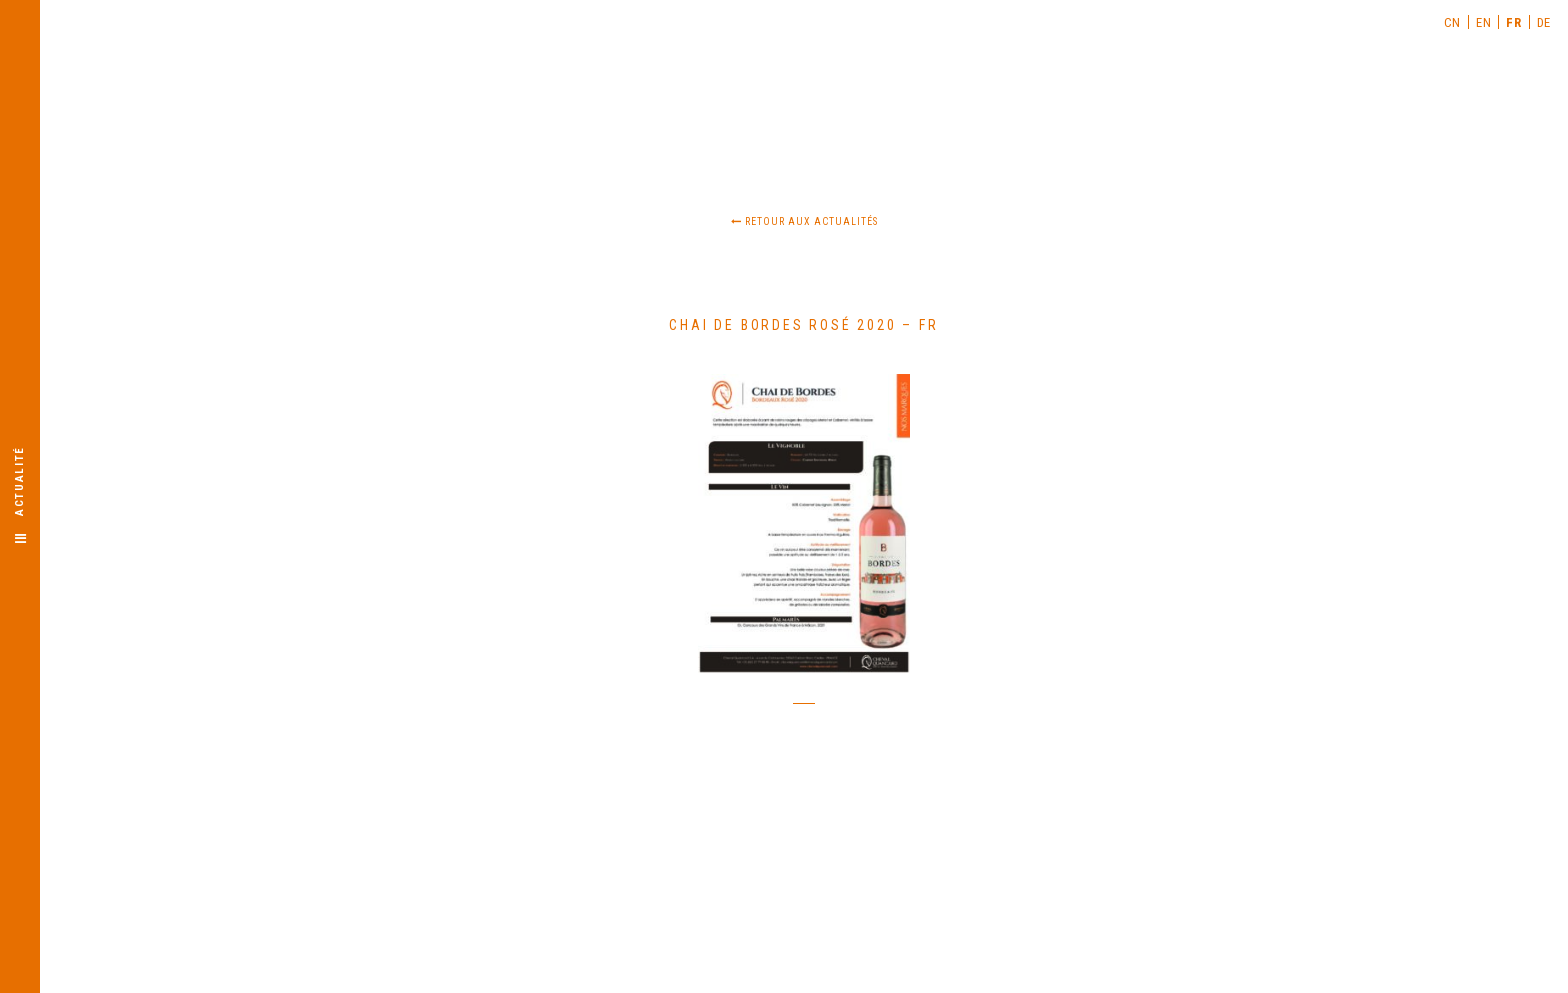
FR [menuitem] (1513, 22)
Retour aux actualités (804, 221)
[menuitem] (1453, 22)
